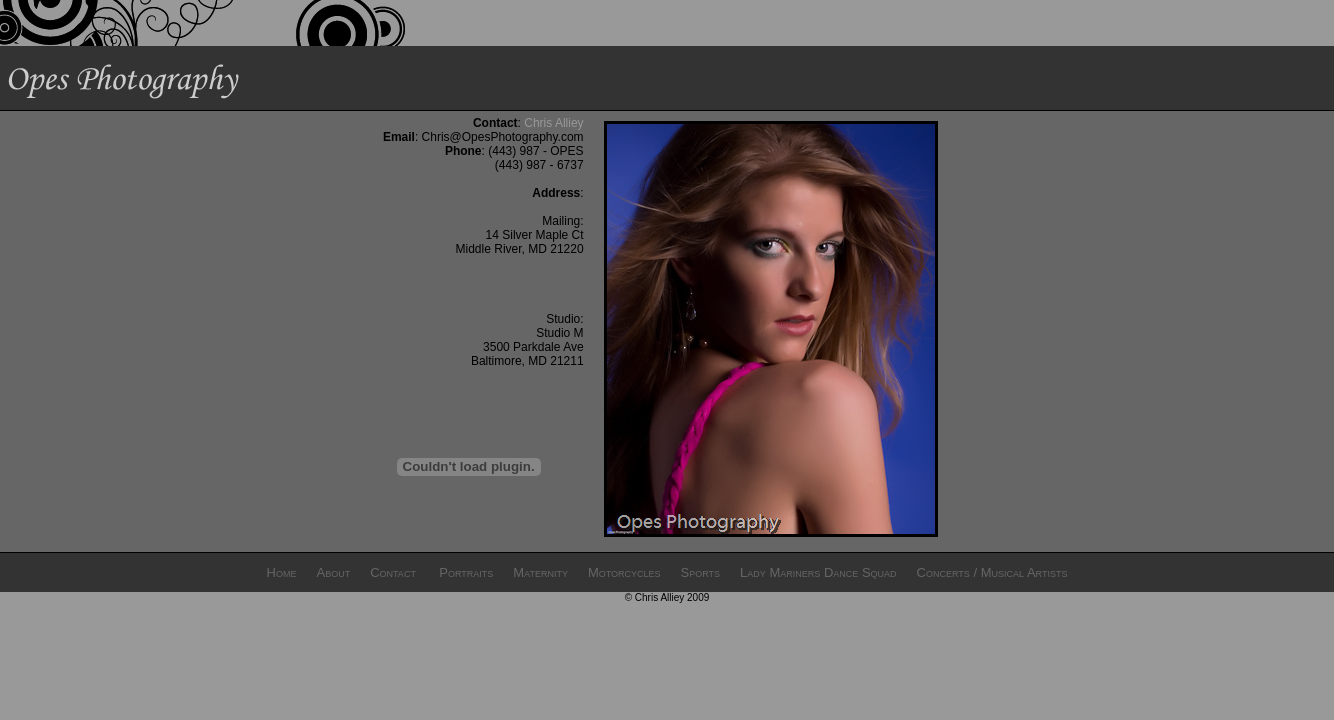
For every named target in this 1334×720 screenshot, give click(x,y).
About (333, 572)
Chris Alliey (553, 123)
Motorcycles (624, 572)
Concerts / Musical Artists (992, 572)
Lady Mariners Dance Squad (818, 572)
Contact (393, 572)
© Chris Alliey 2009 (667, 597)
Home (282, 572)
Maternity (540, 572)
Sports (701, 572)
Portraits (466, 572)
